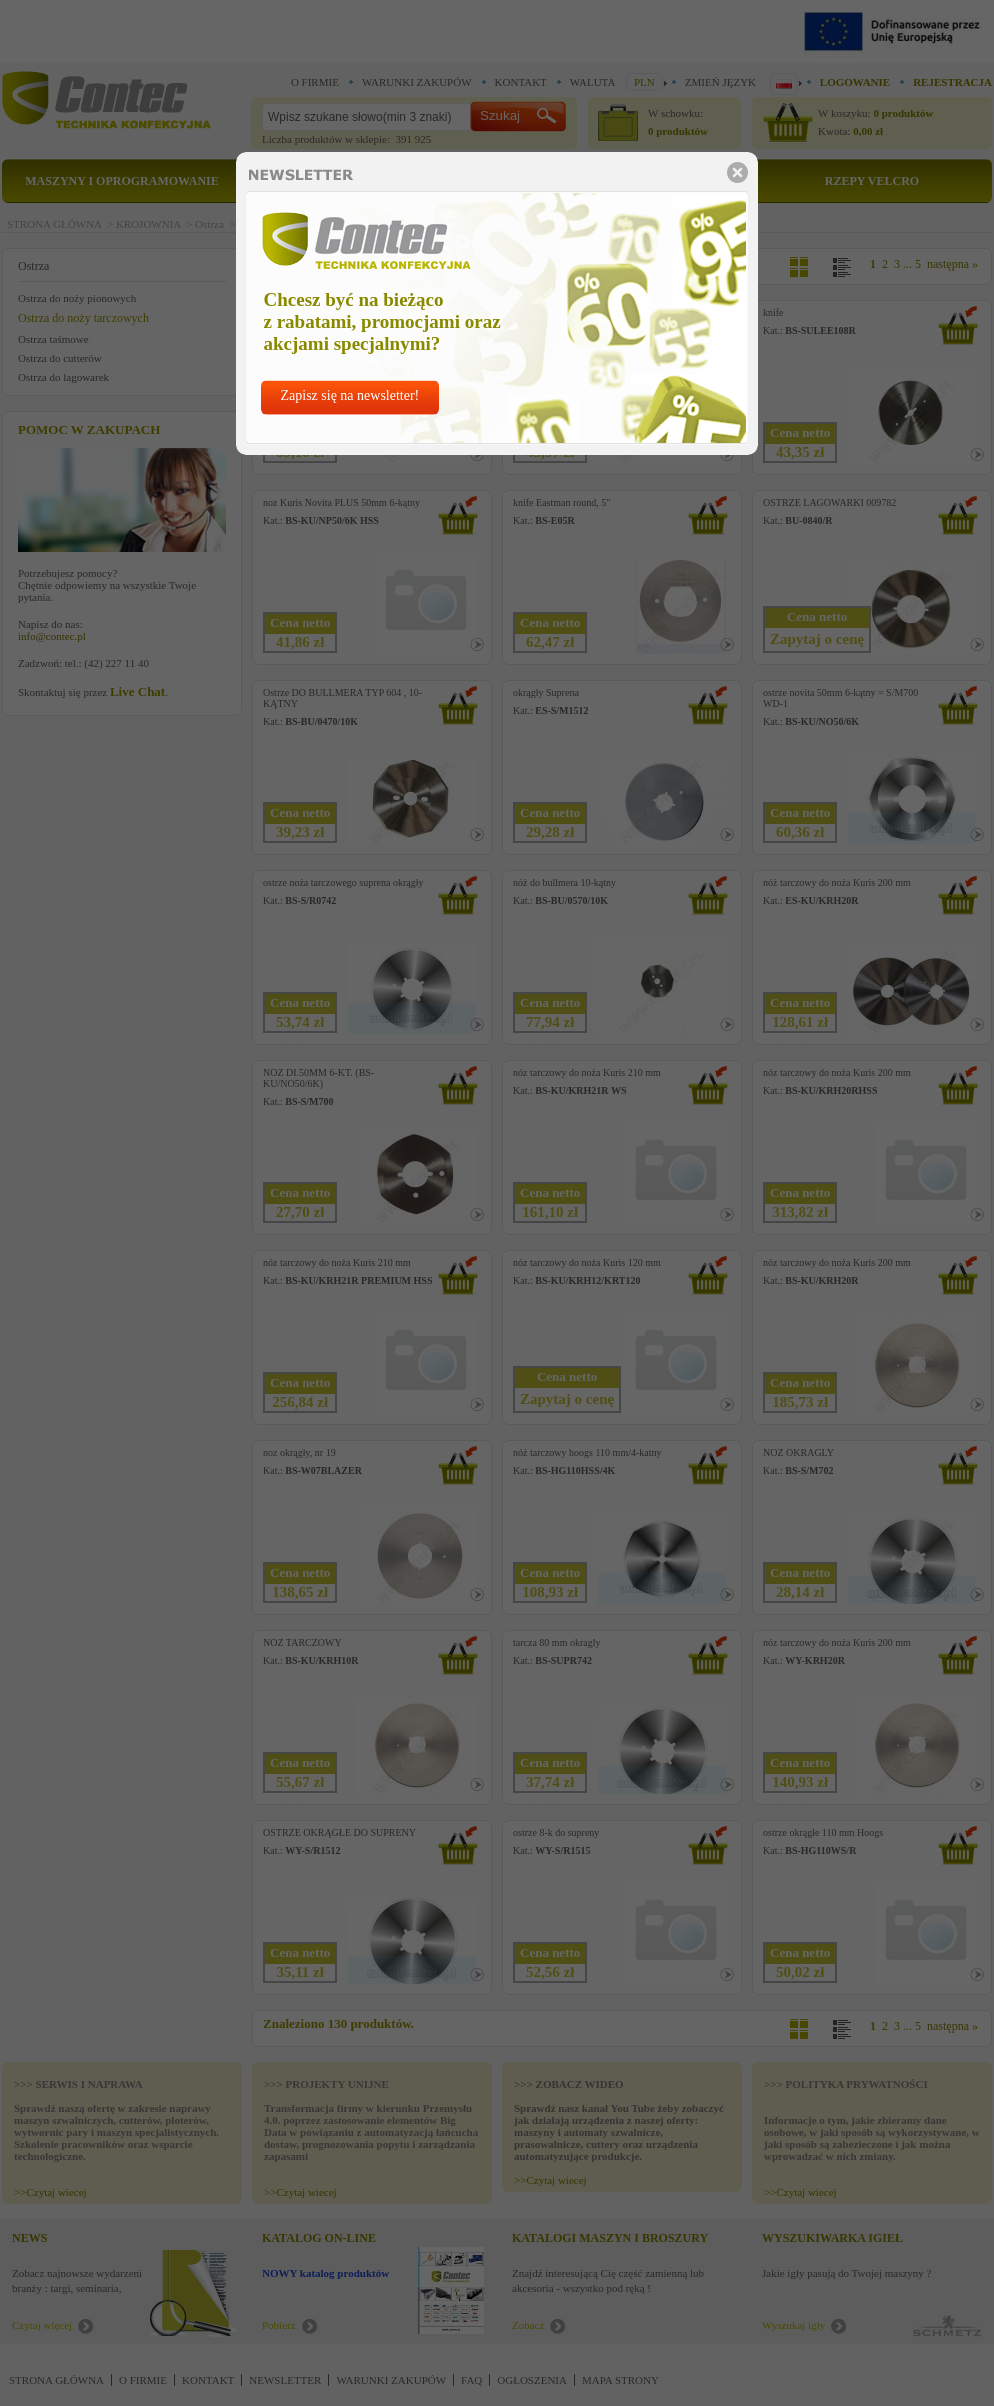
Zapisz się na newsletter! (350, 395)
